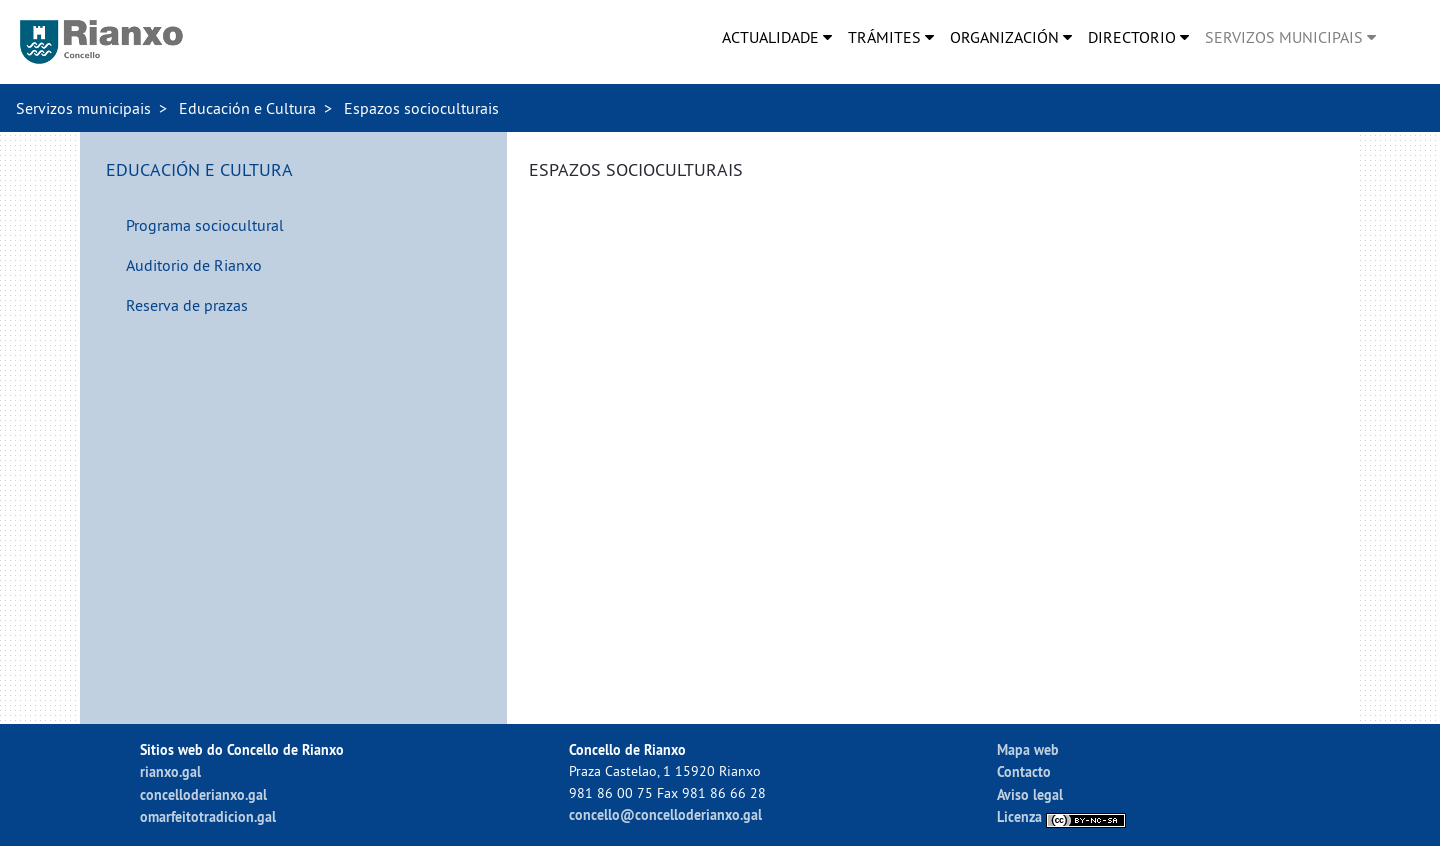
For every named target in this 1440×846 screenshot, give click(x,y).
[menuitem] (777, 37)
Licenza (1061, 816)
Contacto (1024, 771)
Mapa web (1028, 749)
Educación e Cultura (247, 108)
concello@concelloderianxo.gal (665, 814)
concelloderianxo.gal (203, 794)
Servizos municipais (83, 108)
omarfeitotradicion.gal (208, 816)
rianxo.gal (170, 771)
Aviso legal (1030, 794)
